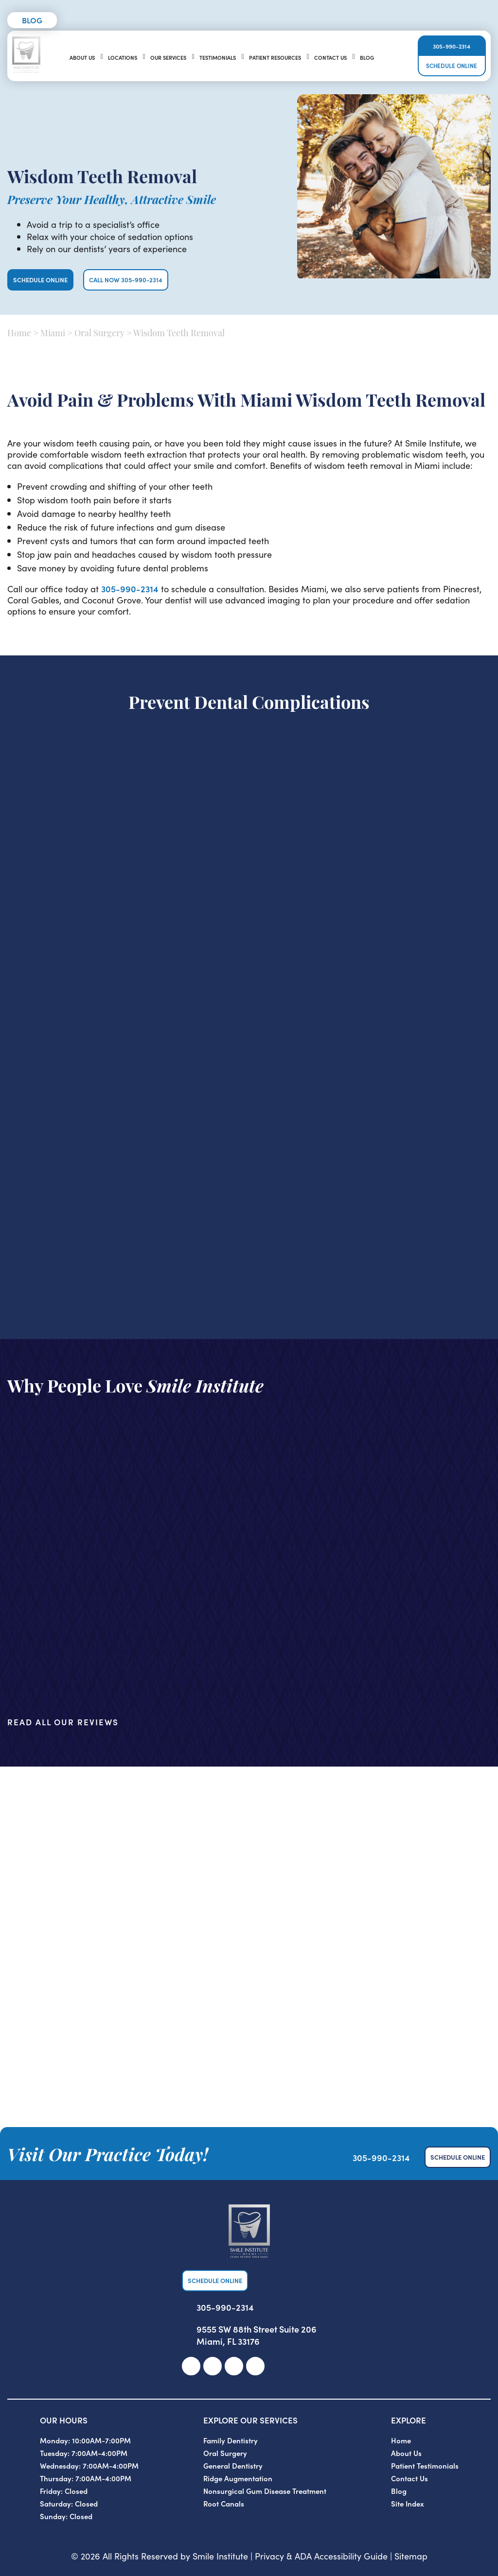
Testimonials (217, 57)
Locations (122, 57)
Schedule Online (451, 65)
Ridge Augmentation (237, 2478)
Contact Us (330, 57)
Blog (32, 20)
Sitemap (410, 2556)
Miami (52, 334)
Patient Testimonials (425, 2465)
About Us (82, 57)
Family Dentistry (230, 2440)
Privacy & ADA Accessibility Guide (321, 2556)
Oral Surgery (99, 334)
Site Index (407, 2503)
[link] (191, 2366)
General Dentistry (233, 2465)
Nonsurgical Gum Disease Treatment (264, 2491)
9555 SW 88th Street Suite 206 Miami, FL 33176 (256, 2335)
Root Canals (223, 2503)
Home (19, 334)
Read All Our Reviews (63, 1722)
